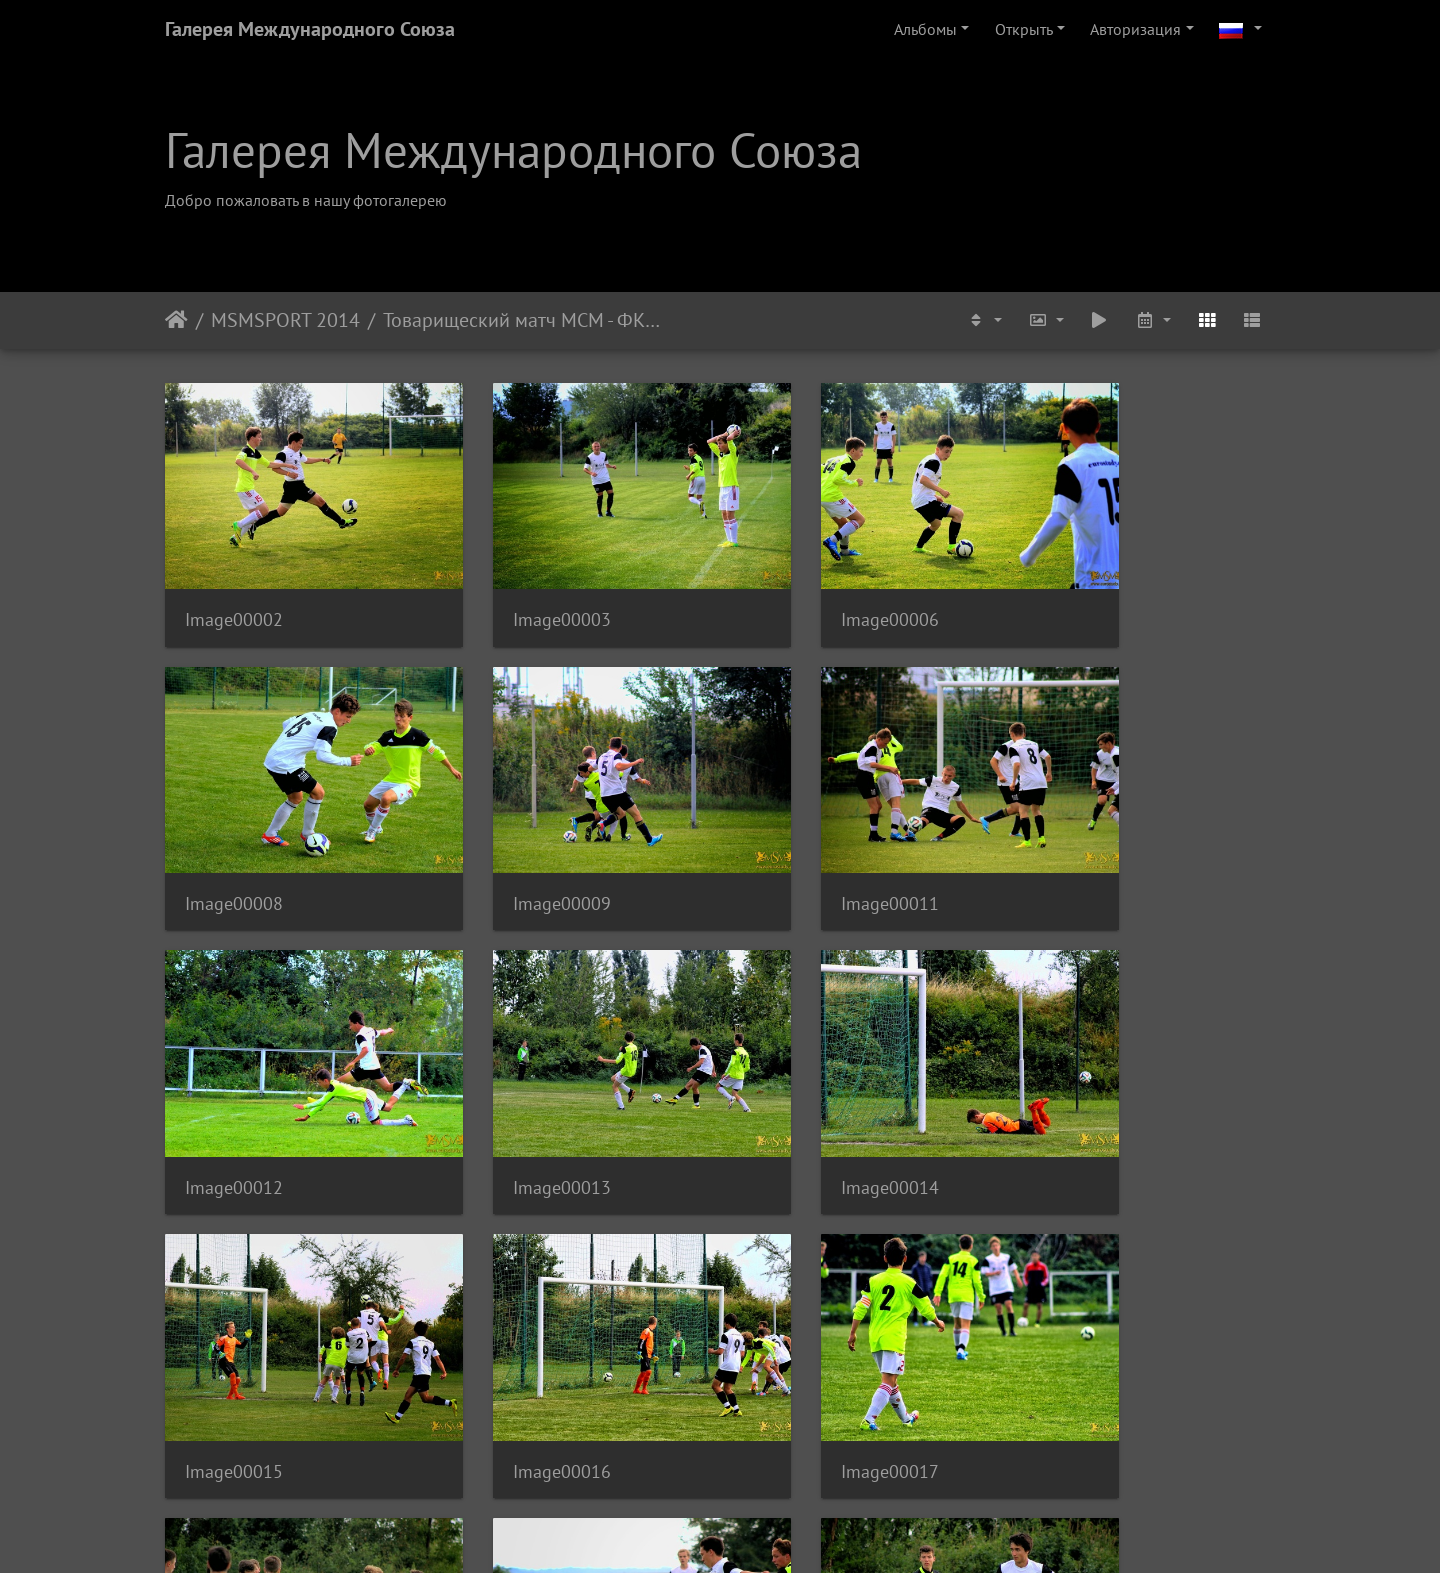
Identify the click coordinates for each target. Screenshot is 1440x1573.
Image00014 (234, 1098)
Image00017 (1089, 1098)
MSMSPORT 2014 (285, 320)
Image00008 (1089, 590)
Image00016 (804, 1098)
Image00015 (519, 1098)
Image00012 (804, 844)
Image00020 (804, 1352)
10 (794, 1455)
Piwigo (747, 1531)
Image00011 (519, 844)
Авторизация (1135, 29)
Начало (176, 320)
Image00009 (234, 844)
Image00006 (804, 590)
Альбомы (925, 29)
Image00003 (519, 590)
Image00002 (234, 590)
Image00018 (234, 1352)
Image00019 (519, 1352)
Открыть (1024, 29)
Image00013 (1089, 844)
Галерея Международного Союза (310, 29)
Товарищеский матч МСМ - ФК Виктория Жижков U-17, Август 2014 (521, 320)
